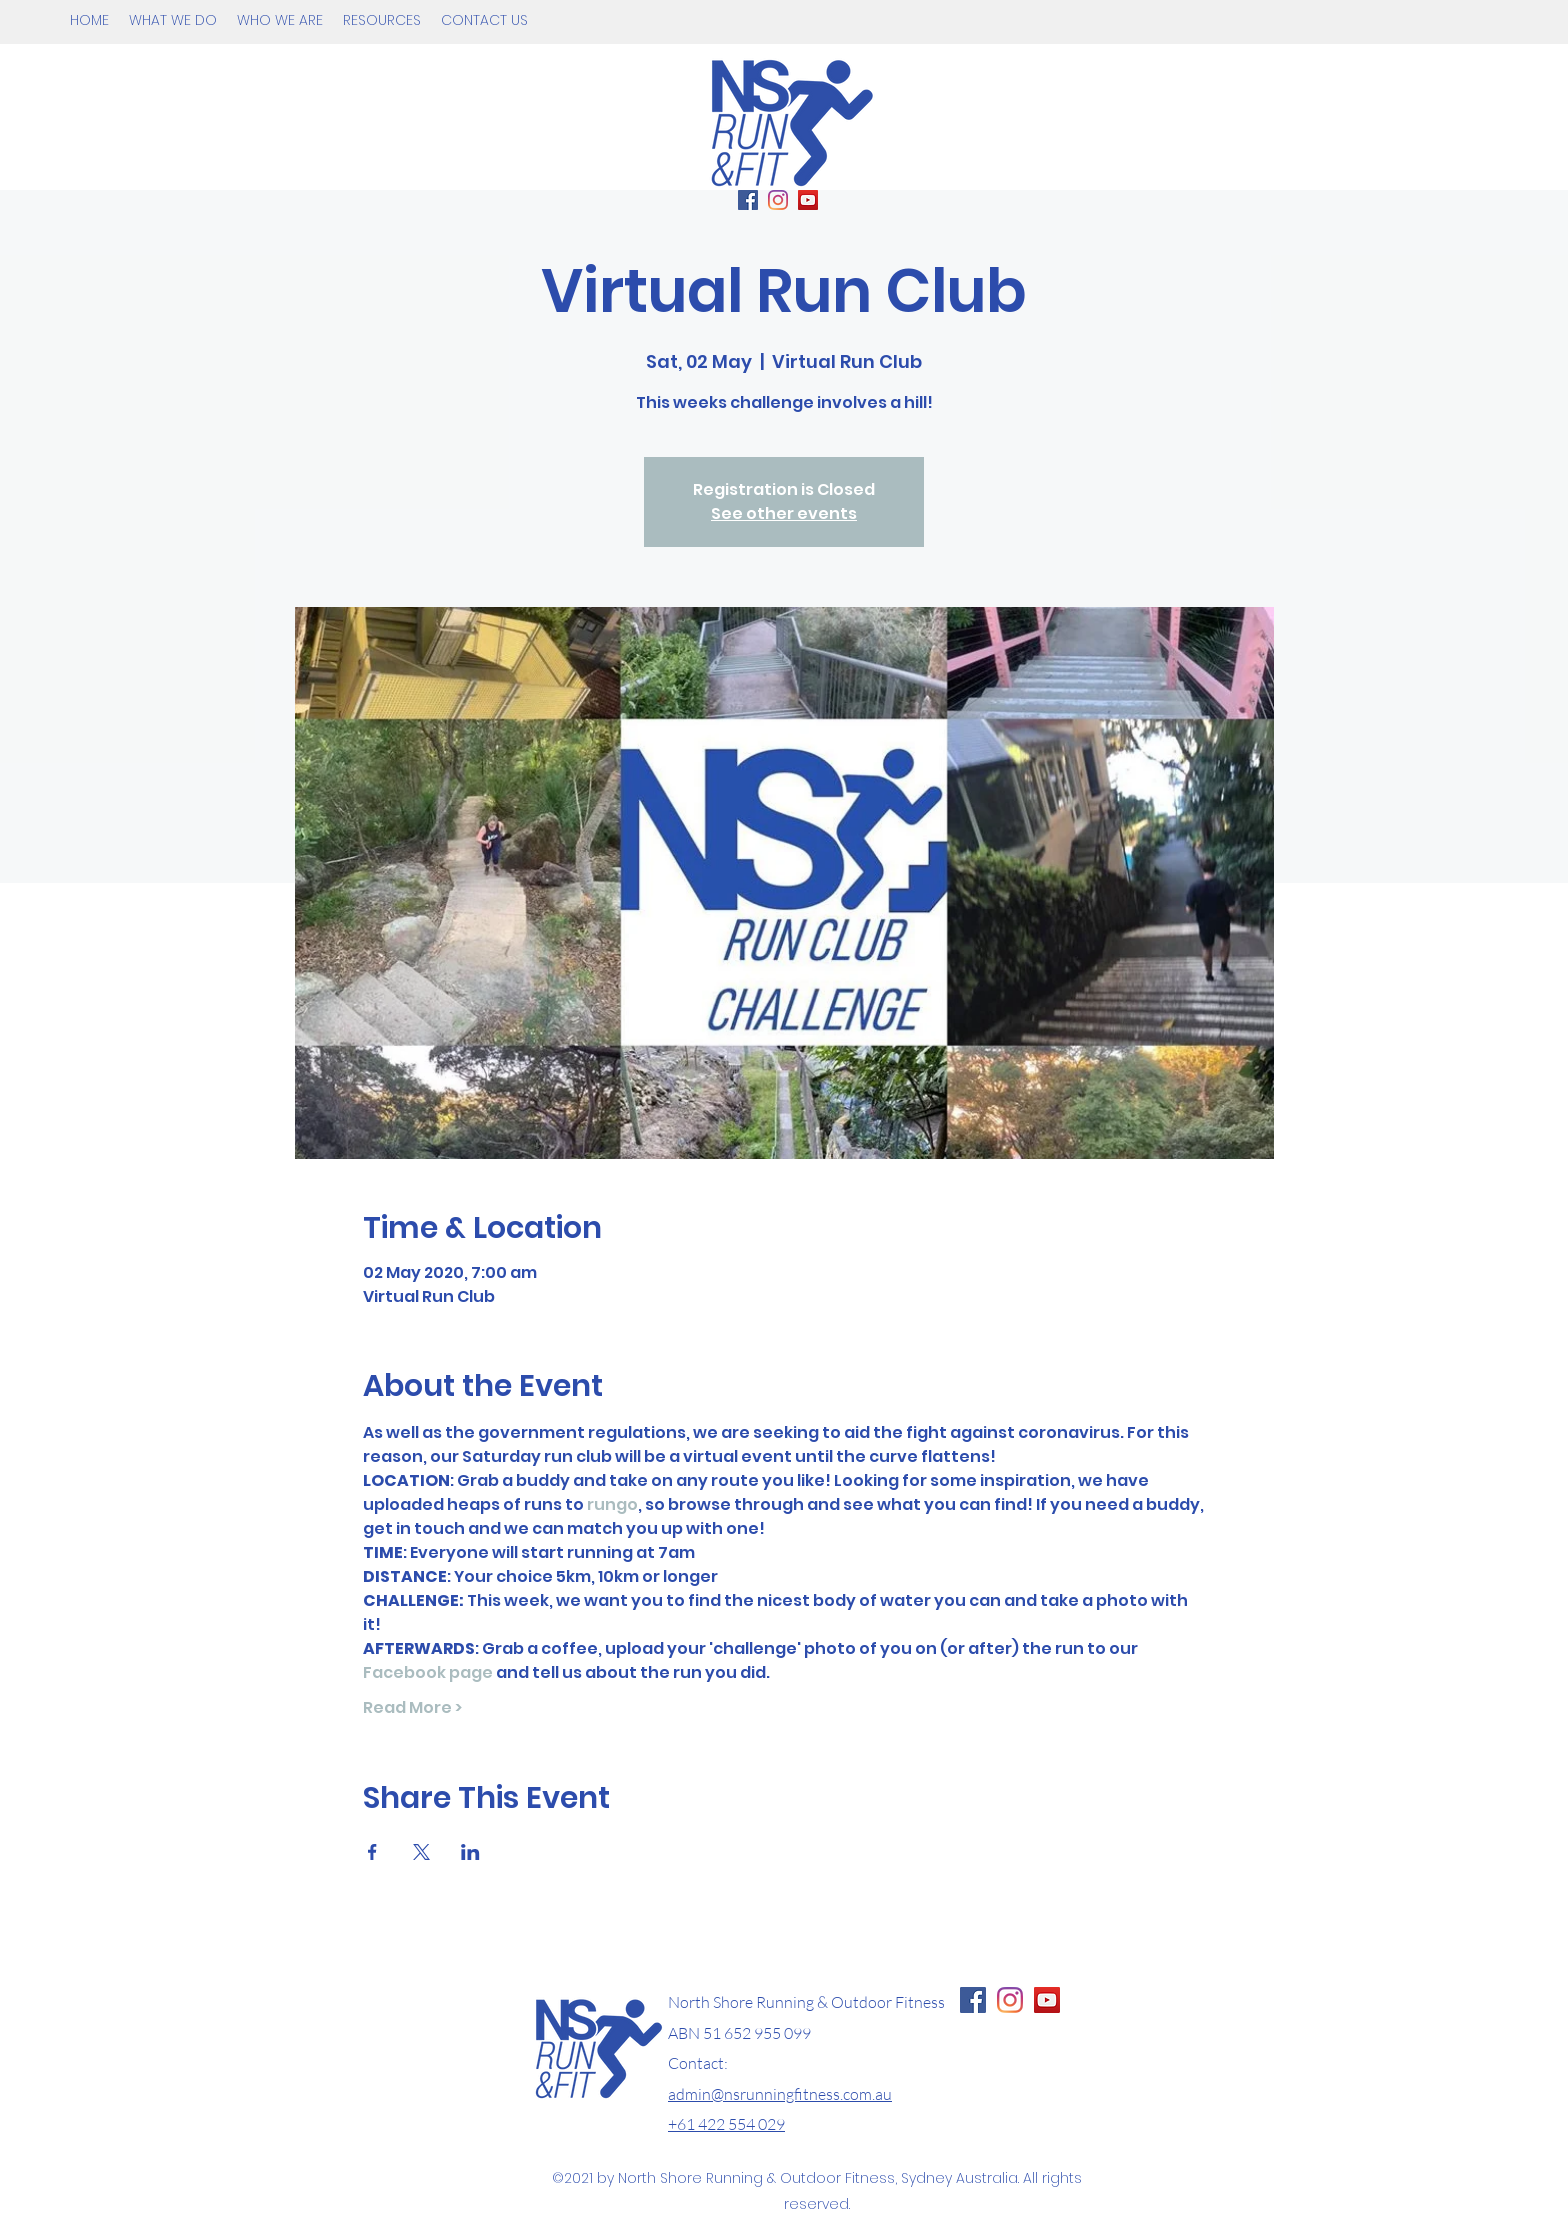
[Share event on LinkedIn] (470, 1852)
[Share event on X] (421, 1852)
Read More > (412, 1708)
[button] (173, 20)
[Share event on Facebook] (372, 1852)
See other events (784, 513)
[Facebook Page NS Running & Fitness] (973, 2000)
